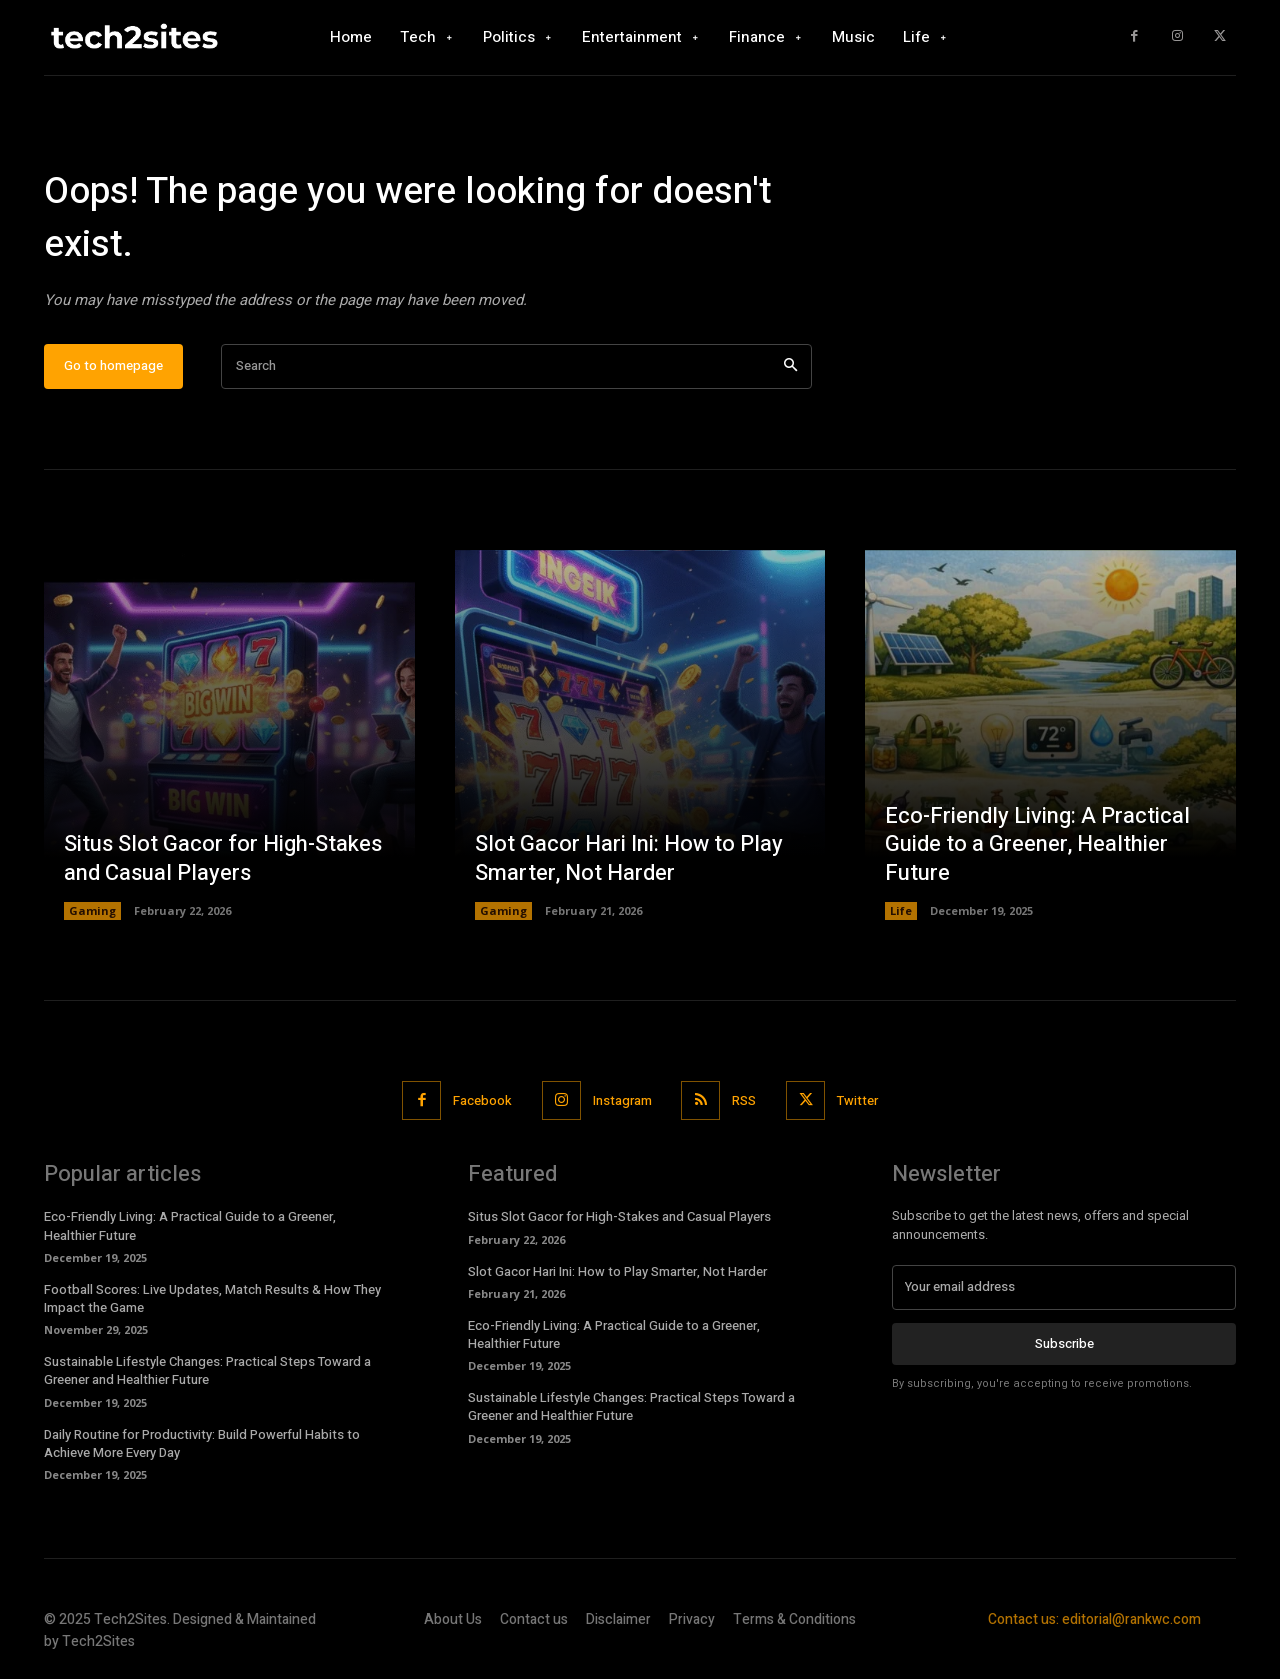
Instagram (622, 1100)
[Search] (790, 366)
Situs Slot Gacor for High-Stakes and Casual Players (223, 859)
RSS (745, 1100)
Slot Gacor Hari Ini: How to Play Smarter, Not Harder (629, 859)
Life (901, 911)
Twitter (858, 1100)
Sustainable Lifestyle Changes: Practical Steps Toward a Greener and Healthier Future (207, 1371)
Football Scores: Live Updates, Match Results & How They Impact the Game (212, 1298)
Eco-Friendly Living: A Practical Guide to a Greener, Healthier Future (1037, 844)
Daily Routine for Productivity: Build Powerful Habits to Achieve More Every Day (202, 1443)
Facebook (482, 1100)
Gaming (92, 911)
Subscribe (1064, 1343)
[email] (1064, 1288)
